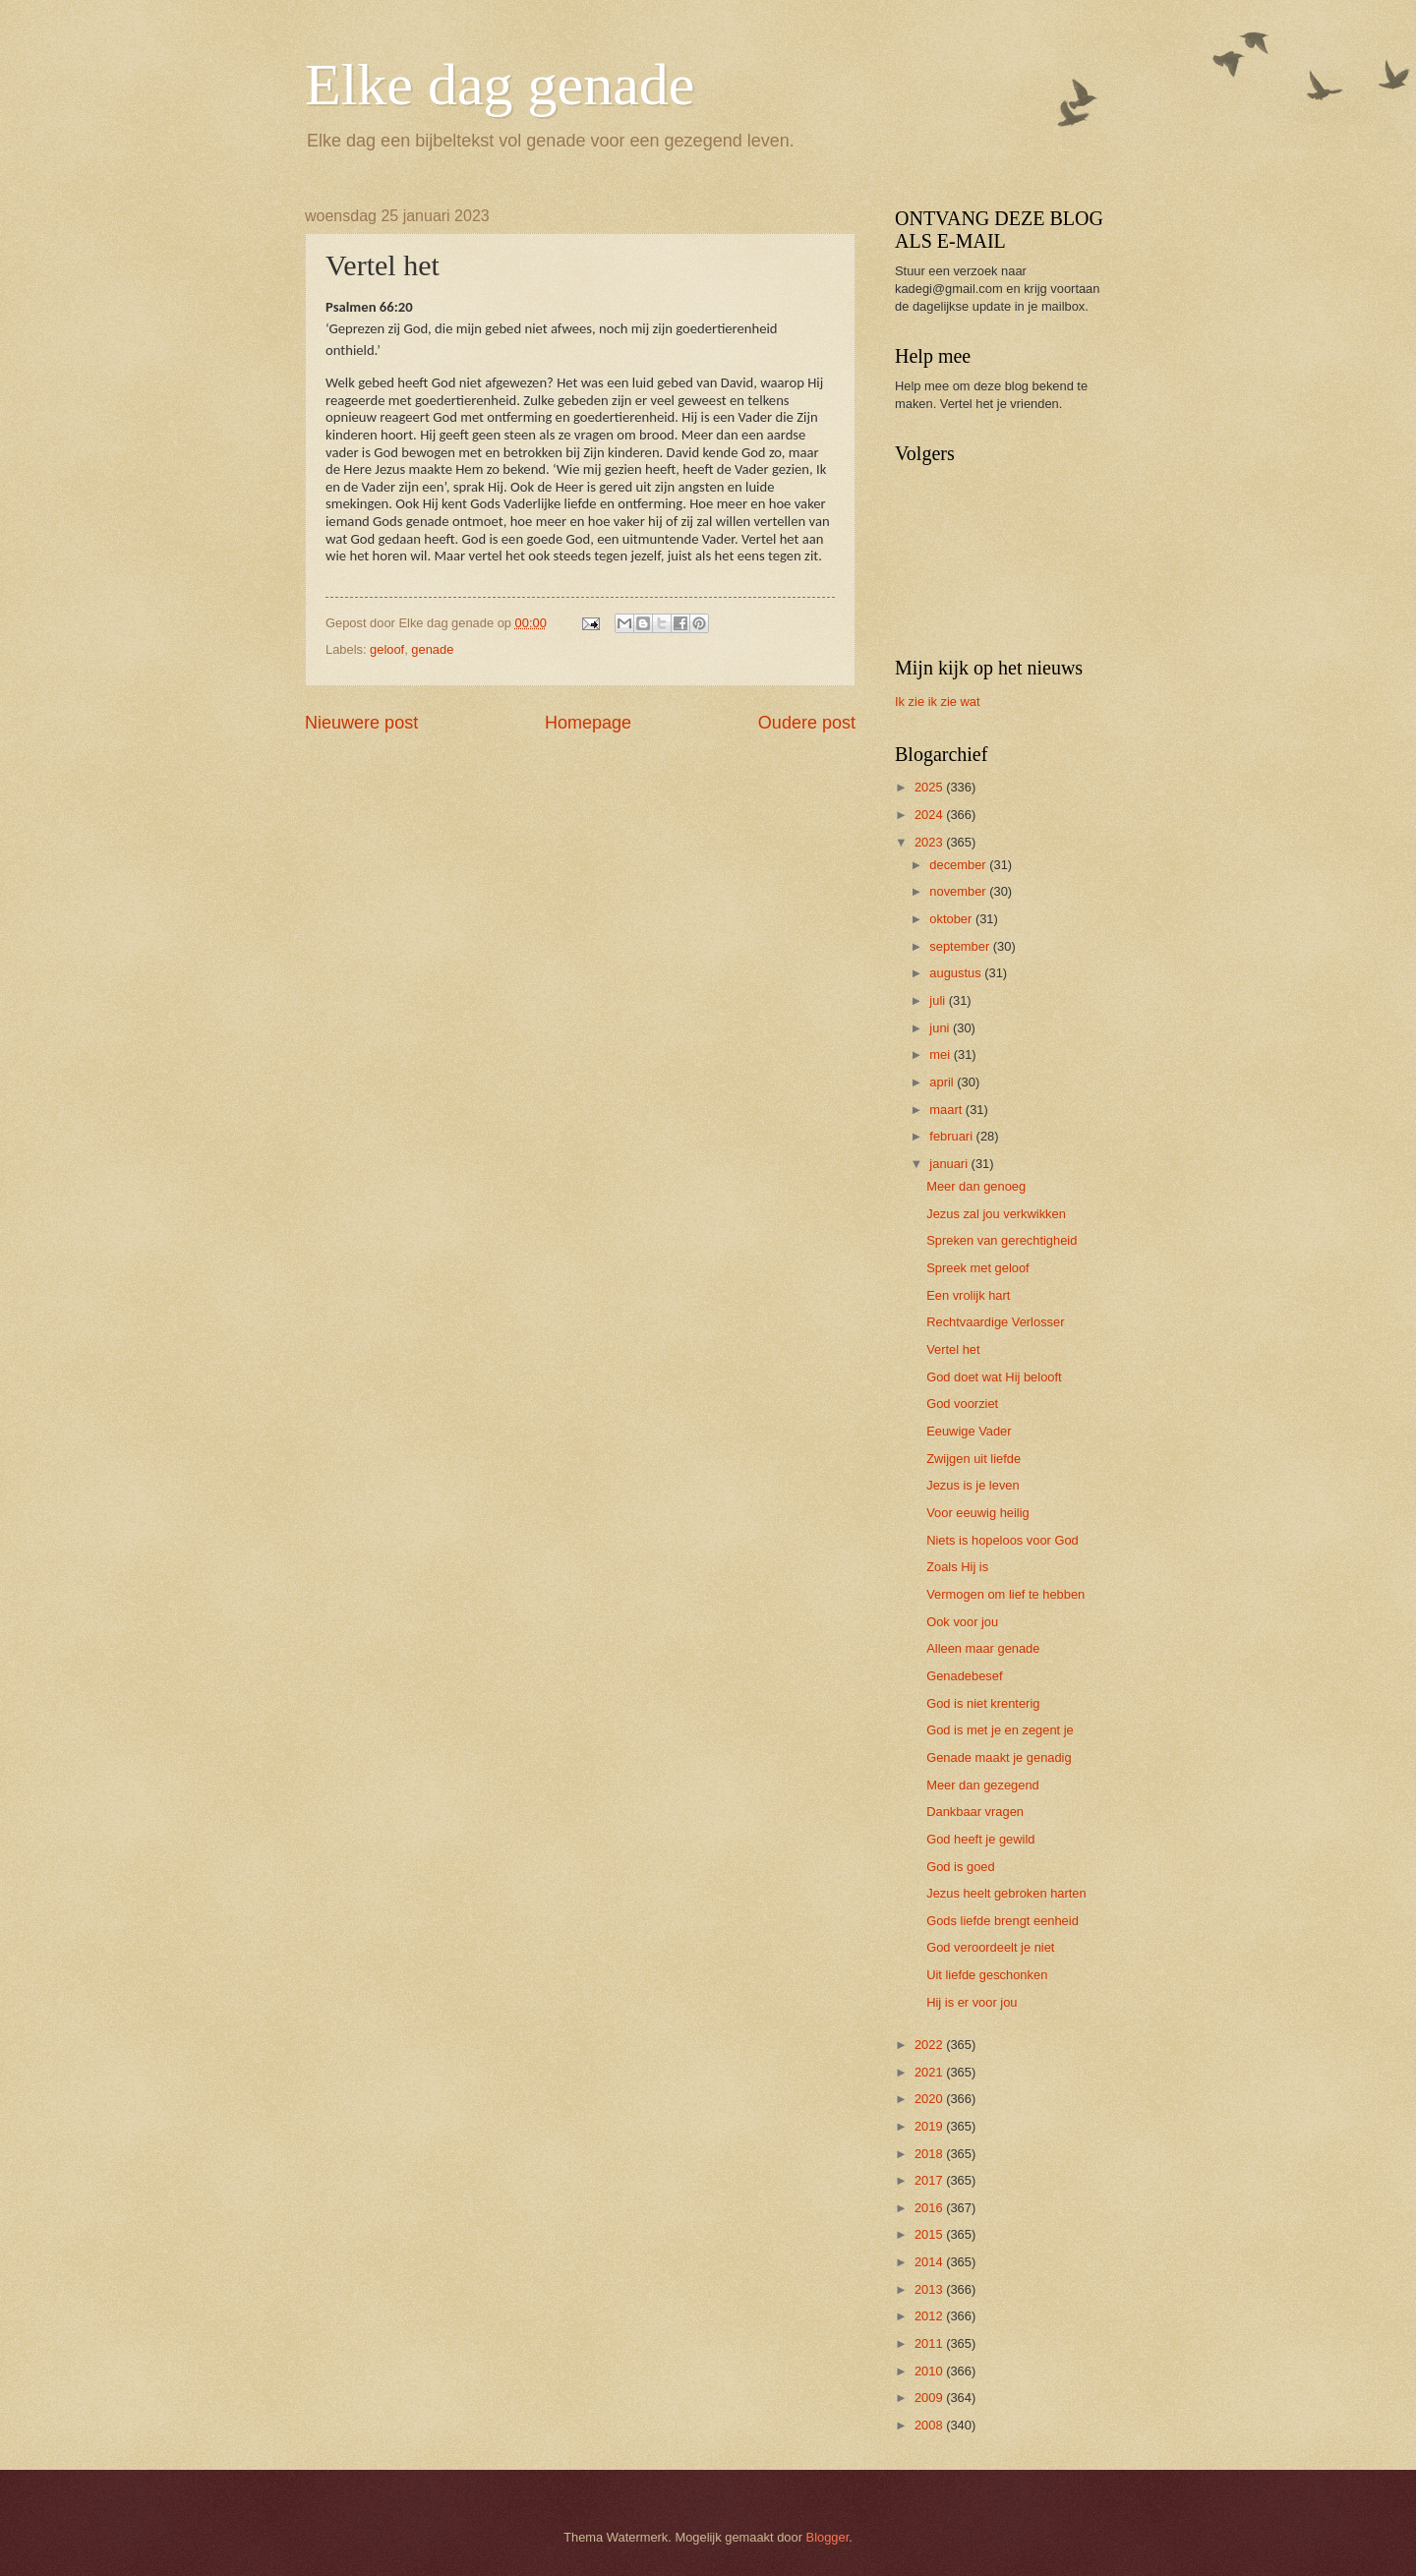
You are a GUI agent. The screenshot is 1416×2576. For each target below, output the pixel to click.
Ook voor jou (962, 1621)
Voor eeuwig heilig (978, 1512)
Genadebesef (964, 1676)
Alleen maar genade (982, 1648)
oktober (952, 918)
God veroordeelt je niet (990, 1947)
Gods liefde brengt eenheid (1002, 1920)
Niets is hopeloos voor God (1002, 1540)
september (960, 946)
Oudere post (807, 722)
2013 (930, 2289)
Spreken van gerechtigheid (1001, 1240)
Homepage (588, 722)
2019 (930, 2126)
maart (947, 1109)
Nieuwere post (361, 722)
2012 (930, 2316)
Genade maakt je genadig (998, 1757)
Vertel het (952, 1349)
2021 (930, 2072)
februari (952, 1136)
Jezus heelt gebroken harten (1006, 1893)
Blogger (828, 2537)
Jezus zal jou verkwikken (996, 1213)
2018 (930, 2153)
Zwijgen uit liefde (973, 1458)
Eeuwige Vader (968, 1431)
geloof (387, 649)
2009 (930, 2397)
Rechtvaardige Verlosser (995, 1322)
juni (941, 1028)
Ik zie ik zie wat (937, 701)
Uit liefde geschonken (986, 1974)
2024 (930, 814)
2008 (930, 2425)
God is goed (960, 1866)
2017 (930, 2180)
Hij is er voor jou (971, 2002)
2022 (930, 2044)
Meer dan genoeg (976, 1186)
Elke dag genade (499, 84)
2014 (930, 2261)
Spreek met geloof (978, 1267)
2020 (930, 2098)
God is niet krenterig (982, 1703)
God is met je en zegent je (1000, 1730)
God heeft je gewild (980, 1839)
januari (950, 1163)
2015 (930, 2234)
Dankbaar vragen (975, 1811)
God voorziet (962, 1403)
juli (938, 1000)
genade (432, 649)
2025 (930, 787)
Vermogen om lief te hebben (1005, 1594)
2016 (930, 2207)
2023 (930, 842)
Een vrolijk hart (968, 1295)
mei (941, 1054)
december (959, 864)
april (943, 1082)
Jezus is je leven (972, 1485)
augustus (956, 973)
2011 (930, 2343)
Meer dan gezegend (982, 1785)
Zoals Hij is (957, 1566)
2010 (930, 2371)
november (959, 891)
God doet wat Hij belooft (993, 1377)
